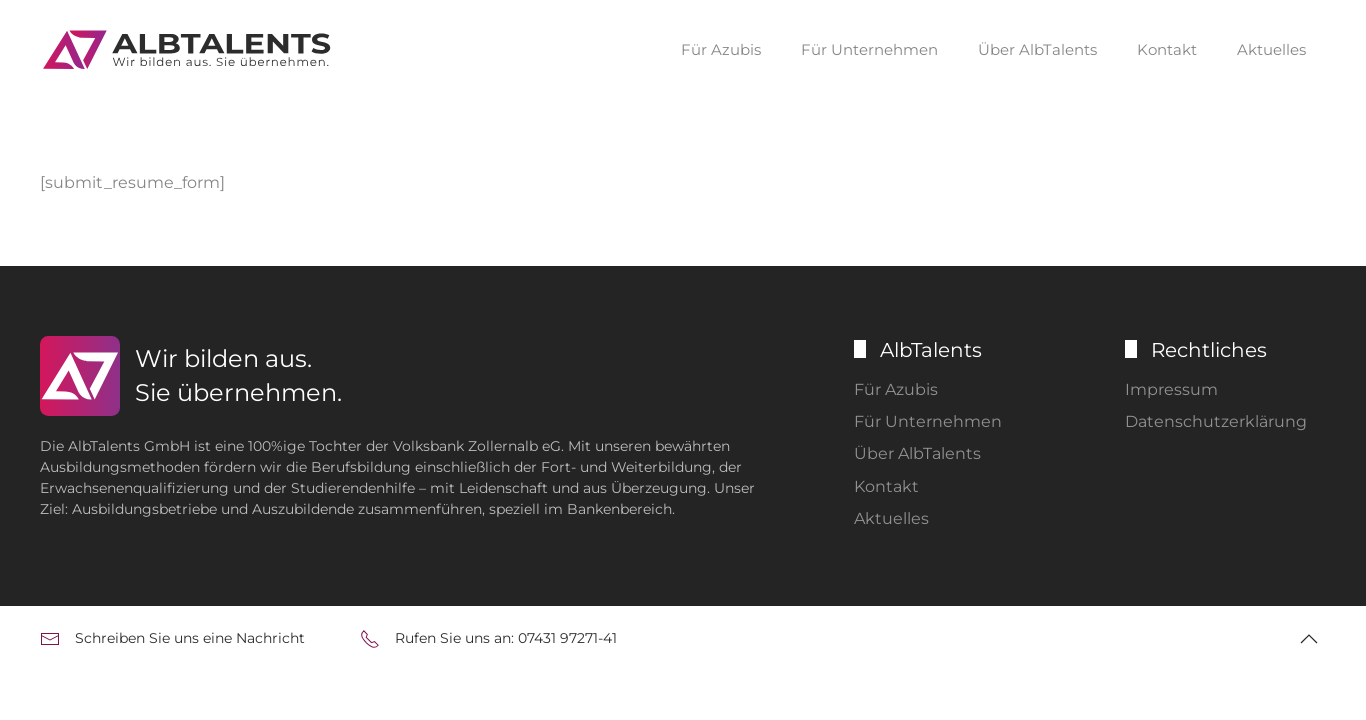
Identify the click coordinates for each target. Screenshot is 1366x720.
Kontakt (1167, 49)
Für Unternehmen (928, 421)
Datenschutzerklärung (1216, 421)
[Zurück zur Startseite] (190, 50)
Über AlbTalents (1037, 49)
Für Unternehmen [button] (869, 49)
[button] (1309, 639)
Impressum (1171, 389)
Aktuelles (1271, 49)
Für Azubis (896, 389)
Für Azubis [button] (721, 49)
